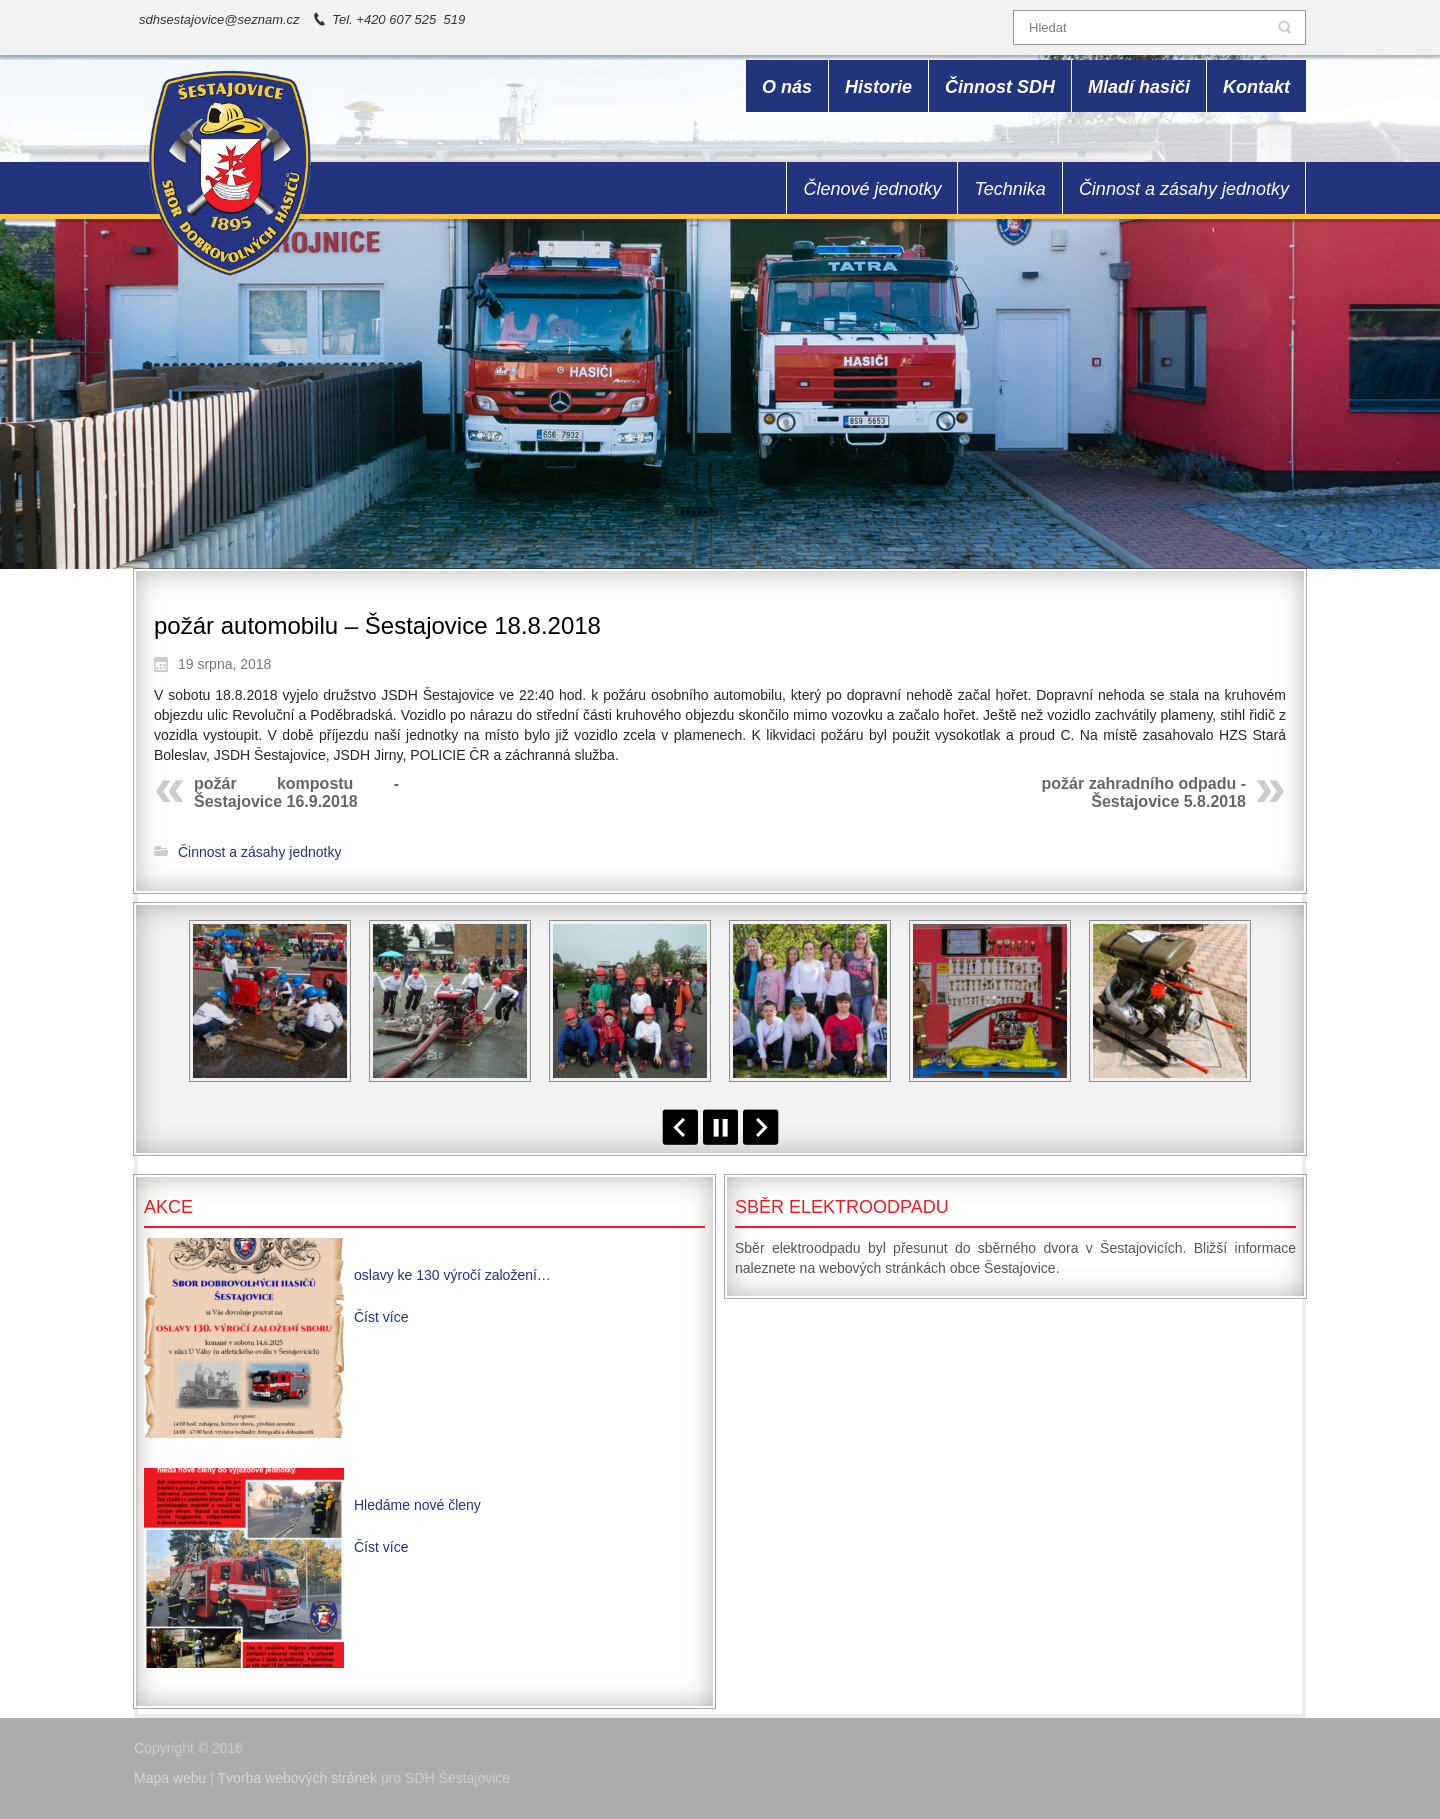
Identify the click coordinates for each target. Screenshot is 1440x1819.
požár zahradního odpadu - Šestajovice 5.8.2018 (1144, 792)
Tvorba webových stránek (298, 1778)
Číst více (381, 1317)
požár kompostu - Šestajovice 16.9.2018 (296, 792)
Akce (168, 1207)
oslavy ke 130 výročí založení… (452, 1275)
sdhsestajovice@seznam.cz (219, 19)
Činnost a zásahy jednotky (259, 852)
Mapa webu (170, 1778)
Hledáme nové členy (417, 1505)
